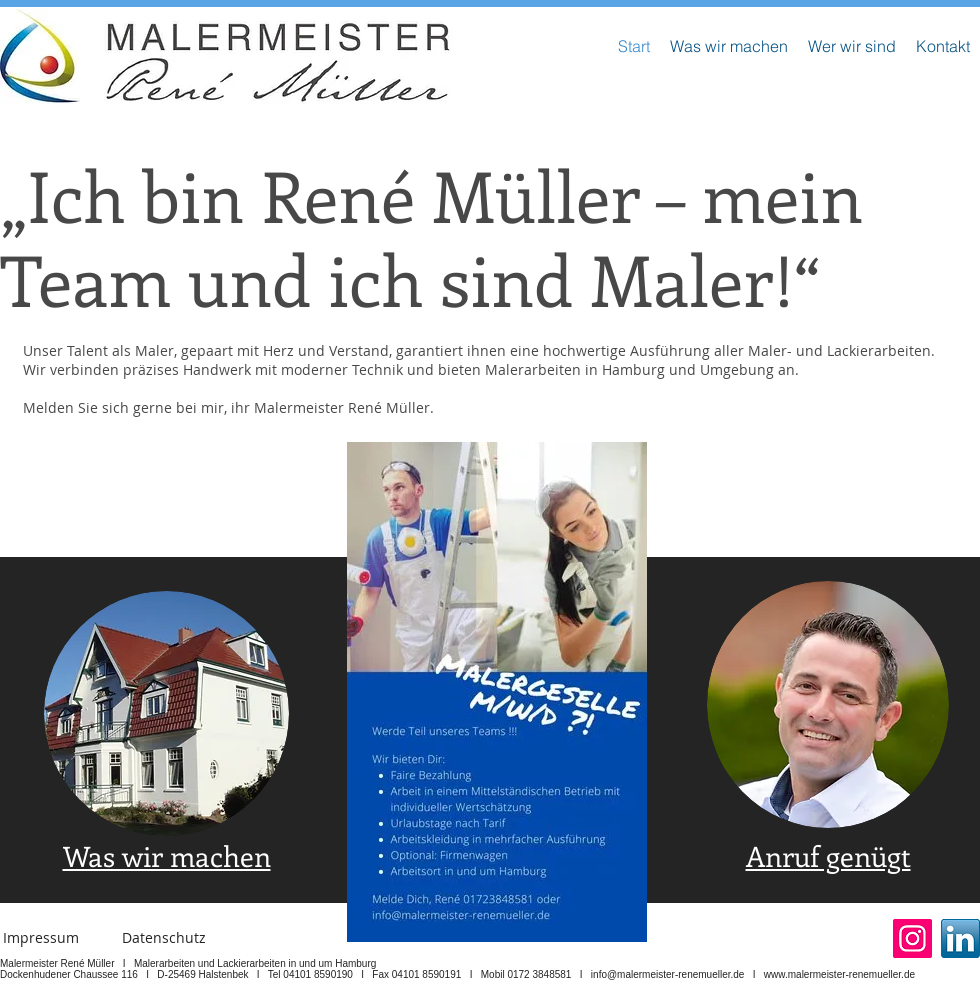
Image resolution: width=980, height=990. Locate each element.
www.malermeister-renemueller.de (839, 974)
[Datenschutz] (164, 938)
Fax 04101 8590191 (416, 974)
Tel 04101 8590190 (310, 974)
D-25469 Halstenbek (202, 974)
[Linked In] (960, 938)
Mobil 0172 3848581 (526, 974)
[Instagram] (912, 938)
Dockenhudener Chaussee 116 (69, 974)
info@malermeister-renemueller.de (668, 974)
